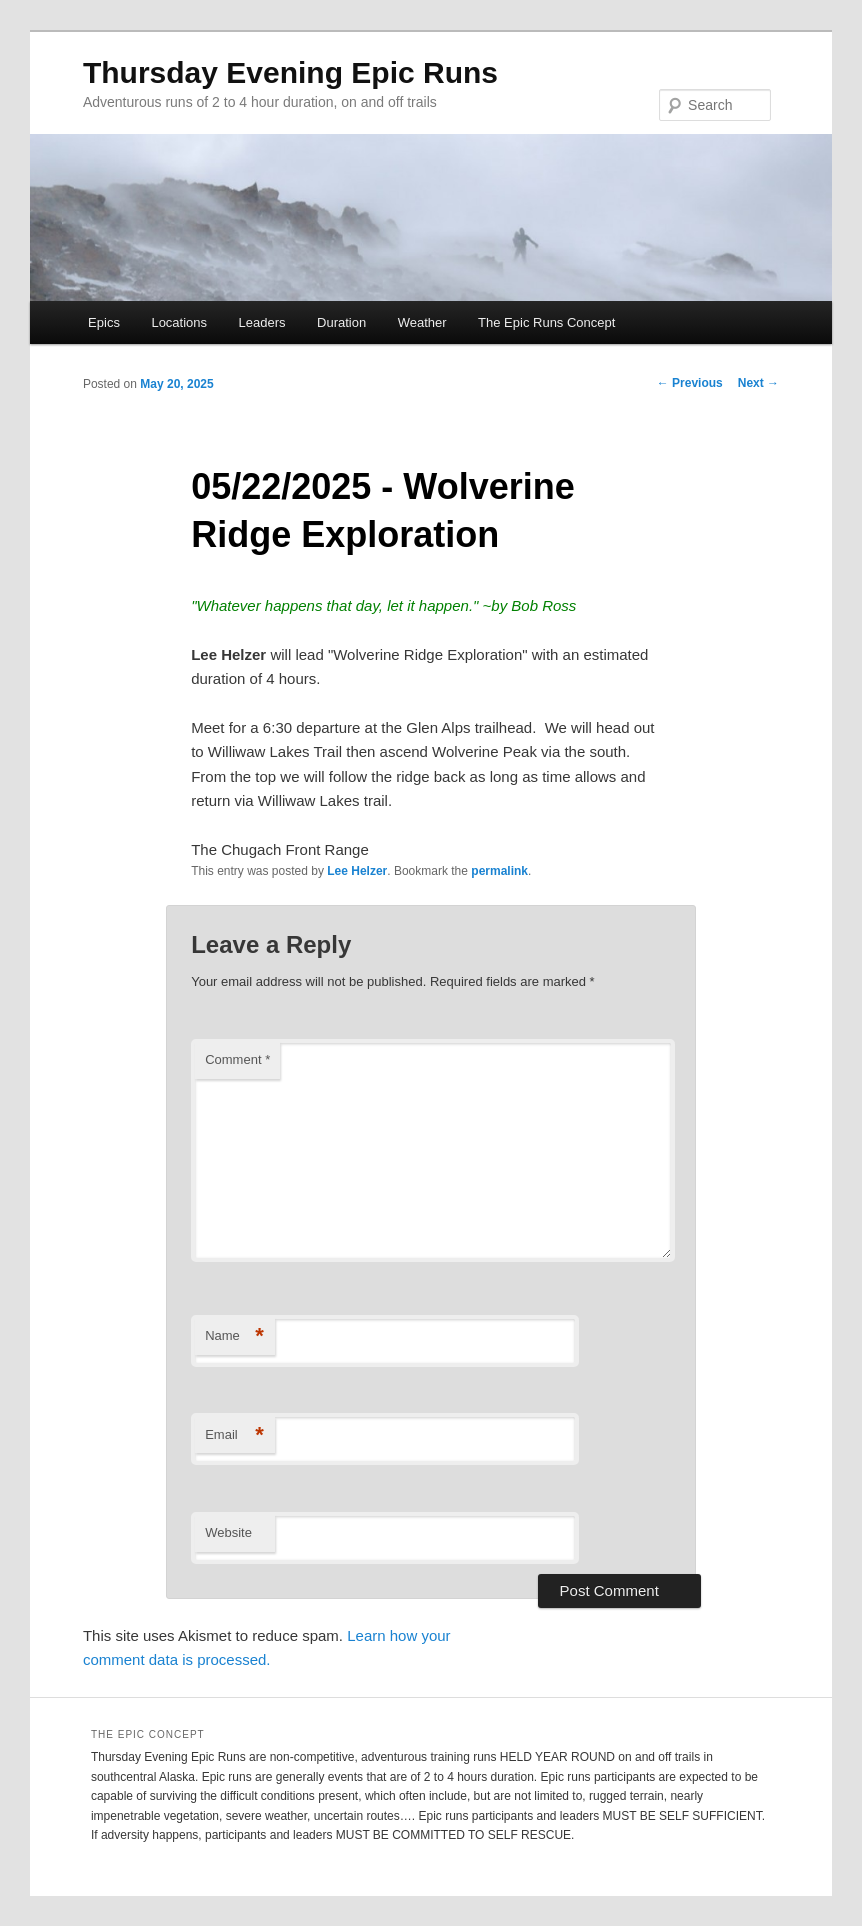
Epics (104, 322)
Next (758, 383)
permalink (499, 871)
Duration (341, 322)
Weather (422, 322)
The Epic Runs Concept (546, 322)
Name (234, 1336)
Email (234, 1435)
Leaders (262, 322)
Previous (690, 383)
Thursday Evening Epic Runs (290, 72)
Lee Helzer (357, 871)
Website (228, 1532)
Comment (237, 1059)
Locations (179, 322)
